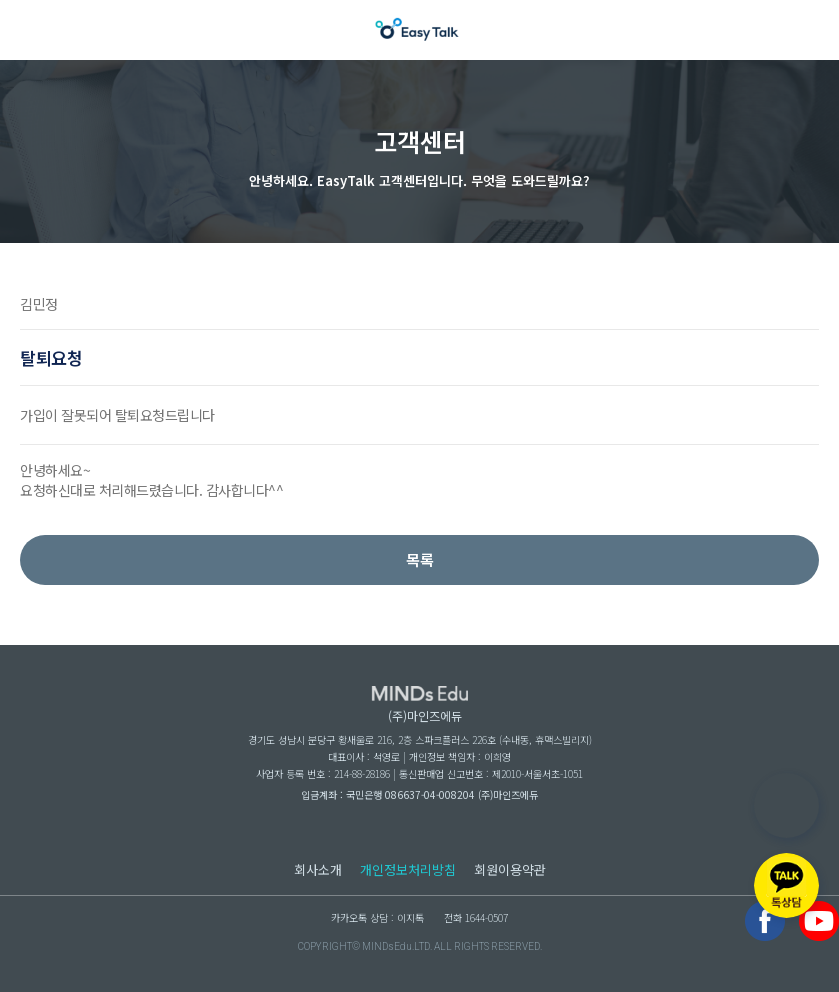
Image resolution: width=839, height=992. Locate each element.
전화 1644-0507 (476, 917)
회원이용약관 (510, 869)
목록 (420, 559)
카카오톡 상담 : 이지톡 (377, 917)
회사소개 (318, 869)
